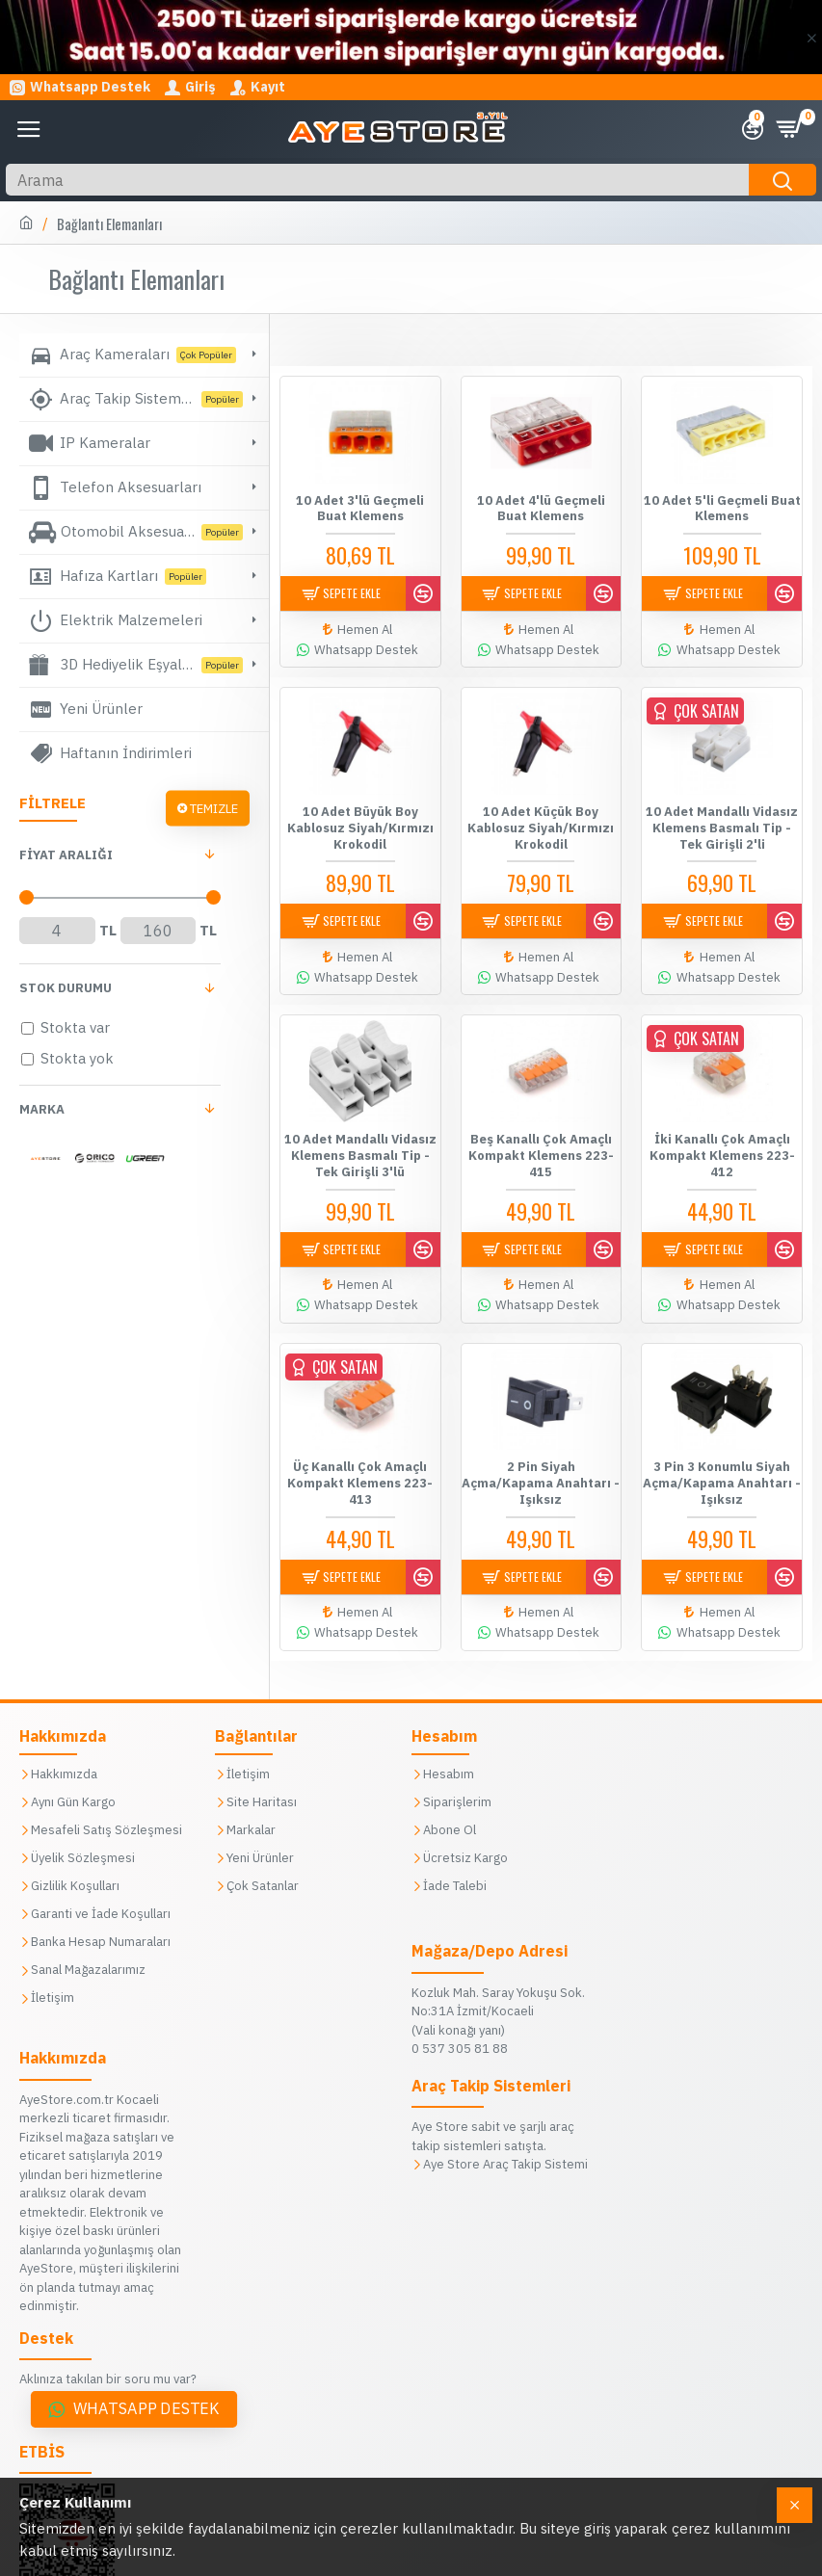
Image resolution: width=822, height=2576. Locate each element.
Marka (42, 1109)
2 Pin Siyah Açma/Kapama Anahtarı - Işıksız (541, 1470)
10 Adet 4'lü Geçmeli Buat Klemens (541, 509)
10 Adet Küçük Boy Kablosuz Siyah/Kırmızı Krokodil (540, 824)
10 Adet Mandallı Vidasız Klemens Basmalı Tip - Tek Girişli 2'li (722, 824)
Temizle (214, 808)
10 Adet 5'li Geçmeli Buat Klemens (722, 509)
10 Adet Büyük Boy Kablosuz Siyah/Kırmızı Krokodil (360, 824)
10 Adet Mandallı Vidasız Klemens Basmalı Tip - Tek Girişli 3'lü (360, 1146)
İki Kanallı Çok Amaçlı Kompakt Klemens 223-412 (722, 1146)
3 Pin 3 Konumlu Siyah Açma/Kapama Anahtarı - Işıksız (722, 1470)
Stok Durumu (65, 988)
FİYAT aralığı (66, 855)
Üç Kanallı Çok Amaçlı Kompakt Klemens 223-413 (360, 1470)
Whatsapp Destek (146, 2308)
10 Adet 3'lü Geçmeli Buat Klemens (360, 509)
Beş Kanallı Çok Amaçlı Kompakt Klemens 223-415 (541, 1146)
